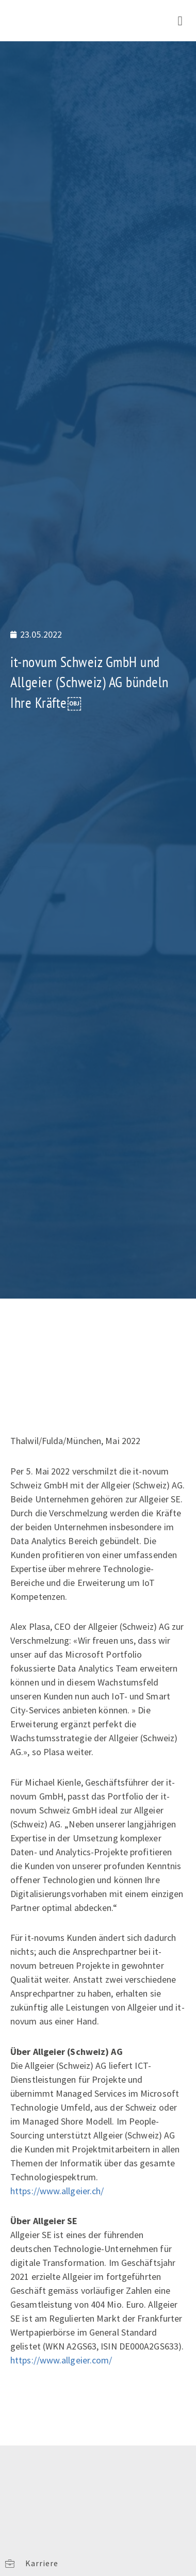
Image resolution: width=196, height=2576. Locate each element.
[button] (180, 20)
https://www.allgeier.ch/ (57, 2191)
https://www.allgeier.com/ (61, 2360)
